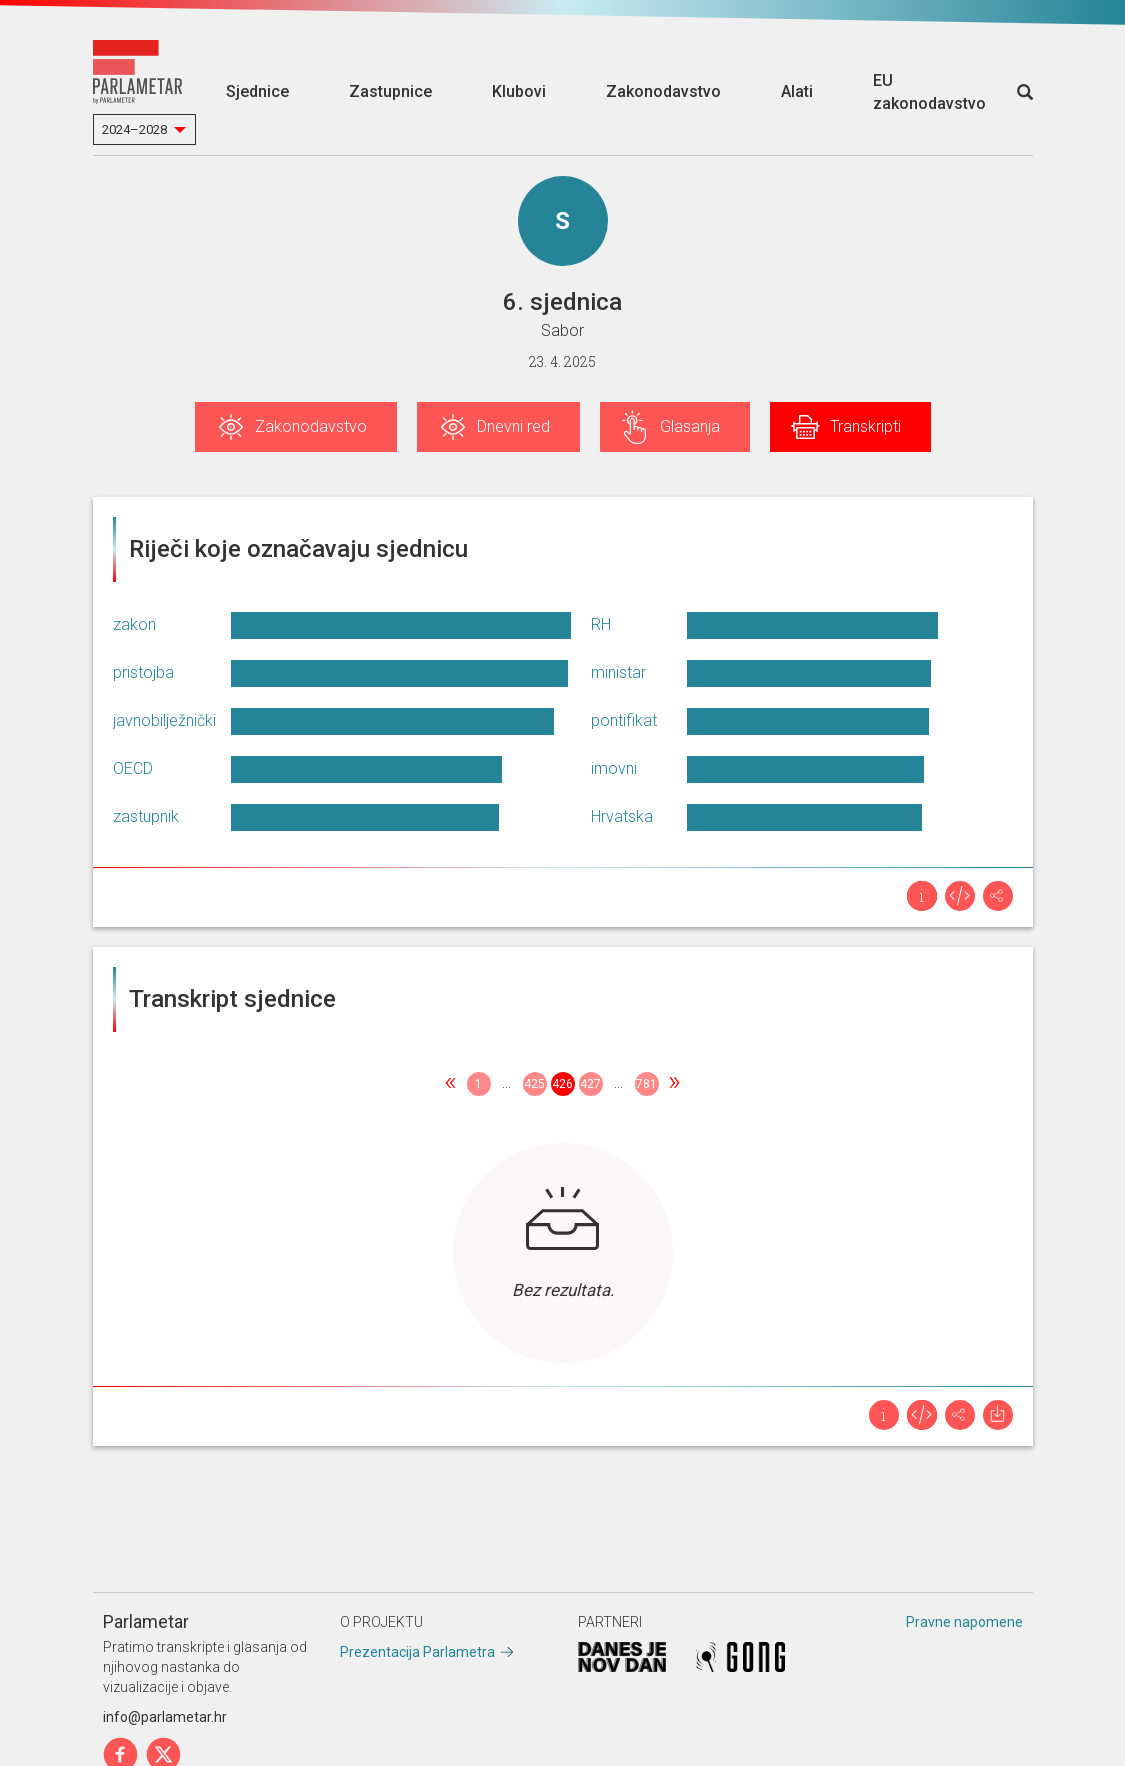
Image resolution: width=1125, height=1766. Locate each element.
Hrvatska (622, 816)
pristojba (143, 672)
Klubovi (519, 91)
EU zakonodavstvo (929, 92)
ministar (618, 672)
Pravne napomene (964, 1622)
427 (590, 1084)
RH (601, 624)
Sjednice (257, 91)
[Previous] (451, 1084)
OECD (133, 768)
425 (534, 1084)
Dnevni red (513, 426)
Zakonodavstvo (663, 91)
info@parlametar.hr (165, 1717)
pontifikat (624, 720)
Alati (797, 91)
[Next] (675, 1084)
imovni (614, 768)
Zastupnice (390, 91)
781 (646, 1084)
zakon (134, 624)
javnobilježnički (164, 720)
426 (562, 1084)
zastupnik (146, 816)
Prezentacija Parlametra (417, 1652)
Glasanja (690, 426)
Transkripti (865, 426)
